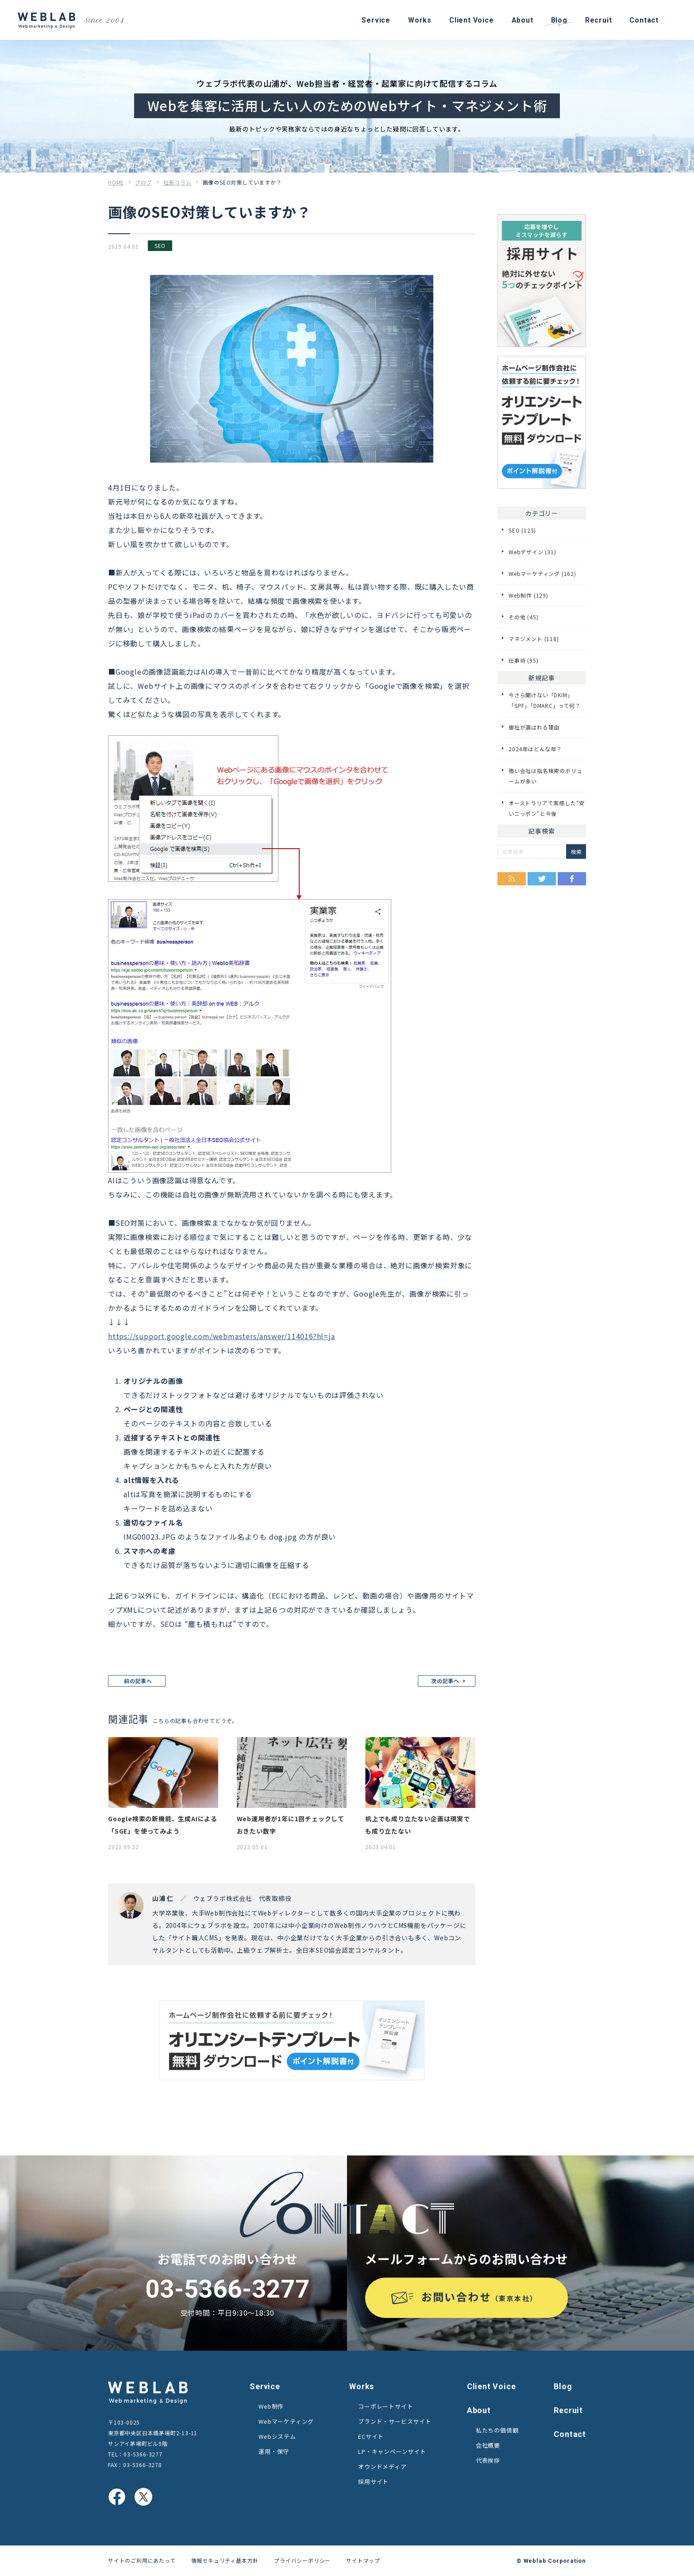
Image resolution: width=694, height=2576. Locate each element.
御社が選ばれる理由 (534, 727)
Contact (570, 2434)
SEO (160, 245)
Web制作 (271, 2406)
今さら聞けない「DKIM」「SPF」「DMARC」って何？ (545, 700)
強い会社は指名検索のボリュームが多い (545, 776)
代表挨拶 (488, 2460)
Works (361, 2386)
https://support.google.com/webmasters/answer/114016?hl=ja (221, 1336)
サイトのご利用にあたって (142, 2560)
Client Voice (491, 2386)
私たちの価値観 (497, 2430)
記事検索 (541, 830)
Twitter (542, 878)
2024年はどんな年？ (535, 749)
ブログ (143, 182)
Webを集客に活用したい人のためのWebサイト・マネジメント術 (347, 105)
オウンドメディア (382, 2466)
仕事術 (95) (523, 660)
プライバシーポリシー (302, 2560)
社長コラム (177, 182)
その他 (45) (523, 617)
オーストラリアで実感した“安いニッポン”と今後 (547, 808)
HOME (116, 182)
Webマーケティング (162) (542, 573)
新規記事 (541, 677)
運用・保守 (273, 2451)
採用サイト (373, 2481)
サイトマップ (363, 2560)
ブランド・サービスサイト (395, 2421)
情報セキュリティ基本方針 (225, 2560)
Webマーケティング (286, 2421)
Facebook (572, 878)
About (479, 2410)
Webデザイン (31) (532, 552)
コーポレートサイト (385, 2406)
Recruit (568, 2410)
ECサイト (371, 2436)
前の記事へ (138, 1680)
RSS (511, 878)
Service (265, 2386)
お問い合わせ (479, 2296)
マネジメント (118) (534, 638)
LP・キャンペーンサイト (392, 2451)
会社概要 (488, 2445)
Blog (563, 2386)
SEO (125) (522, 530)
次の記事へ (445, 1680)
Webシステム (277, 2436)
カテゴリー (541, 513)
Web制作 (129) (528, 595)
